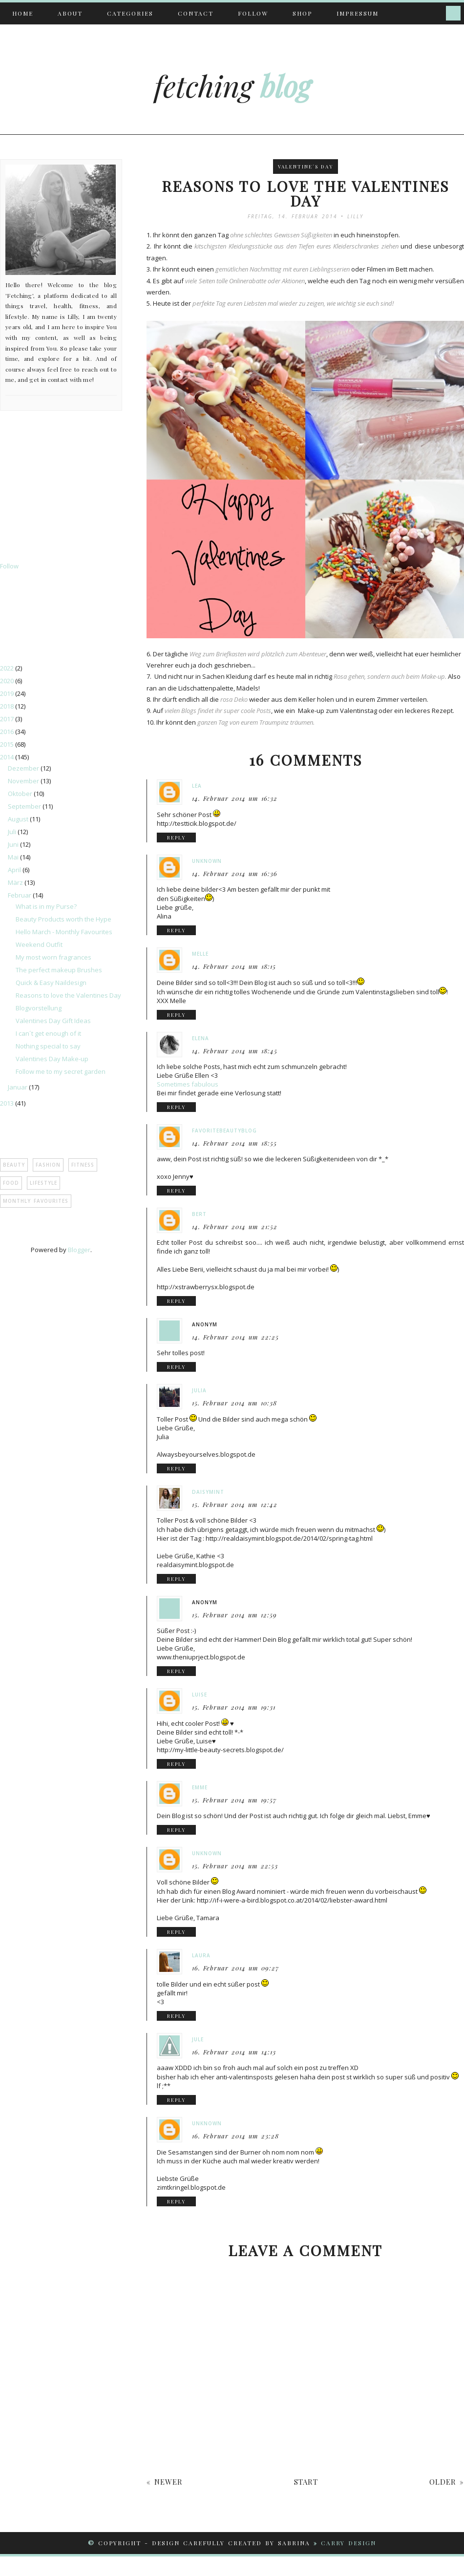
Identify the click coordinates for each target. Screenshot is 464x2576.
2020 (7, 680)
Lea (197, 785)
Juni (14, 844)
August (19, 819)
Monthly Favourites (35, 1200)
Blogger (79, 1249)
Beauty (14, 1164)
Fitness (82, 1164)
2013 (7, 1103)
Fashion (48, 1164)
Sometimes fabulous (187, 1084)
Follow (253, 13)
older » (446, 2482)
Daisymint (208, 1491)
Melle (200, 953)
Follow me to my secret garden (60, 1071)
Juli (13, 831)
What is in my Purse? (46, 906)
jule (198, 2039)
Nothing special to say (48, 1046)
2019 (7, 693)
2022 (7, 668)
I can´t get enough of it (48, 1033)
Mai (14, 857)
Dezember (24, 768)
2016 (7, 731)
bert (199, 1214)
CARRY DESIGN (348, 2543)
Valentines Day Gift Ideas (53, 1020)
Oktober (21, 793)
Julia (199, 1390)
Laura (201, 1955)
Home (22, 13)
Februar (20, 895)
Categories (130, 13)
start (306, 2482)
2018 (7, 706)
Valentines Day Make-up (52, 1058)
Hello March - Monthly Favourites (64, 931)
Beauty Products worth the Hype (63, 919)
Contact (195, 13)
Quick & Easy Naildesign (51, 982)
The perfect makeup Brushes (59, 969)
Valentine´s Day (305, 166)
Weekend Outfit (39, 944)
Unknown (207, 861)
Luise (199, 1694)
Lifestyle (43, 1182)
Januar (18, 1087)
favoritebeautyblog (224, 1130)
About (70, 13)
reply (176, 837)
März (16, 882)
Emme (200, 1787)
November (24, 780)
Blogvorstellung (39, 1008)
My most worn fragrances (53, 957)
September (25, 806)
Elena (200, 1038)
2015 (7, 744)
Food (11, 1182)
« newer (165, 2482)
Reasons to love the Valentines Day (68, 995)
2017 (7, 718)
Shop (302, 13)
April (15, 869)
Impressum (358, 13)
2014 (7, 757)
